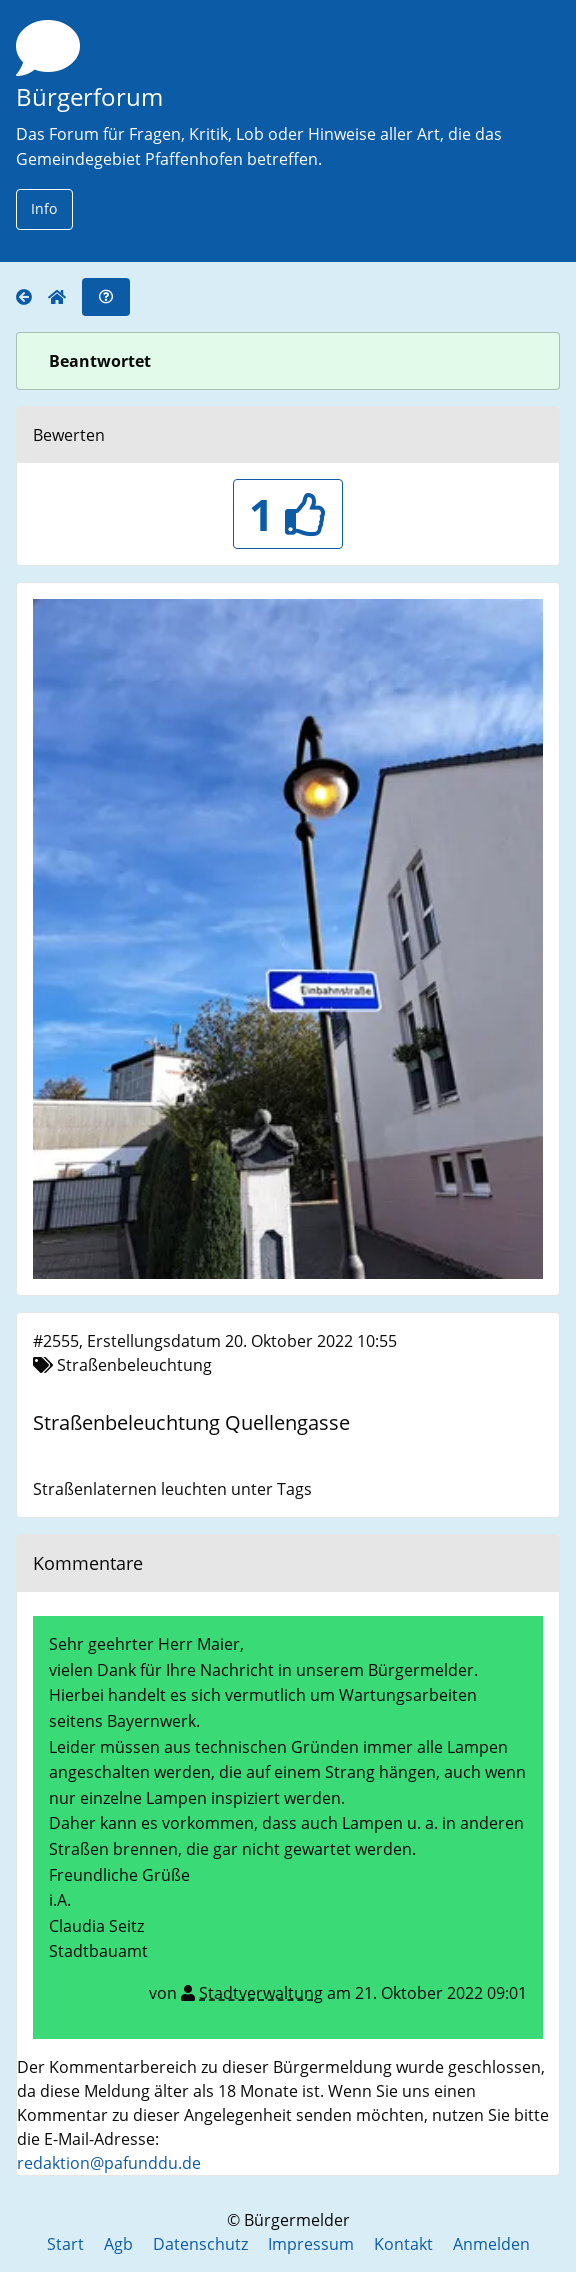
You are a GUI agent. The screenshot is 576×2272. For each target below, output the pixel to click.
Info (44, 208)
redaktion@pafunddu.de (109, 2163)
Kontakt (403, 2244)
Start (65, 2244)
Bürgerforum (89, 96)
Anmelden (491, 2244)
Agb (118, 2244)
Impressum (311, 2244)
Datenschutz (200, 2244)
